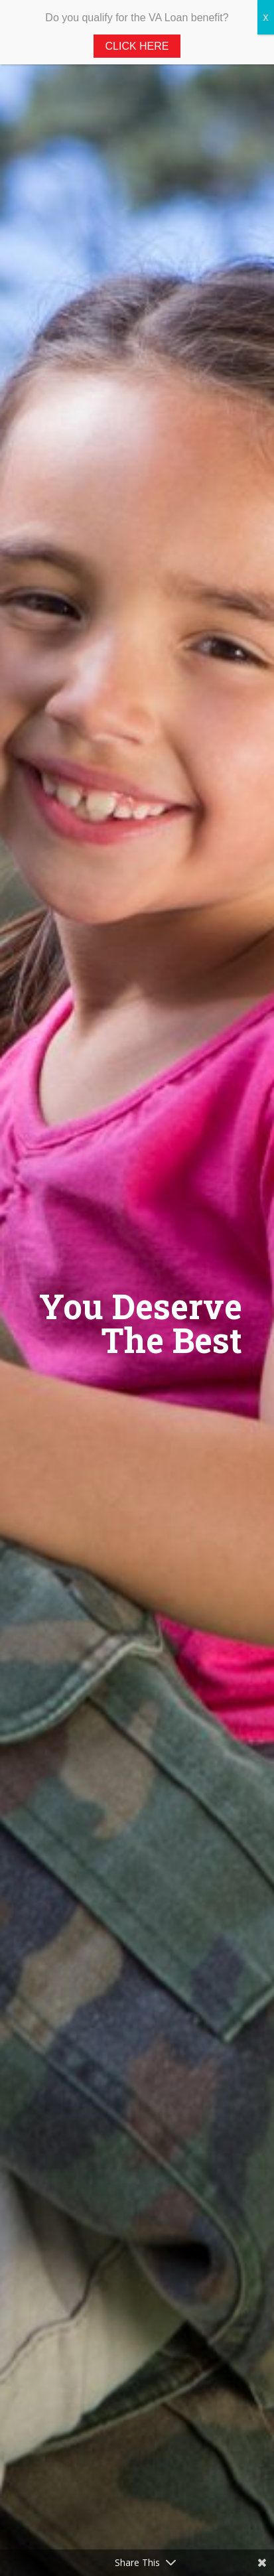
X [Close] (266, 17)
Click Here (137, 46)
